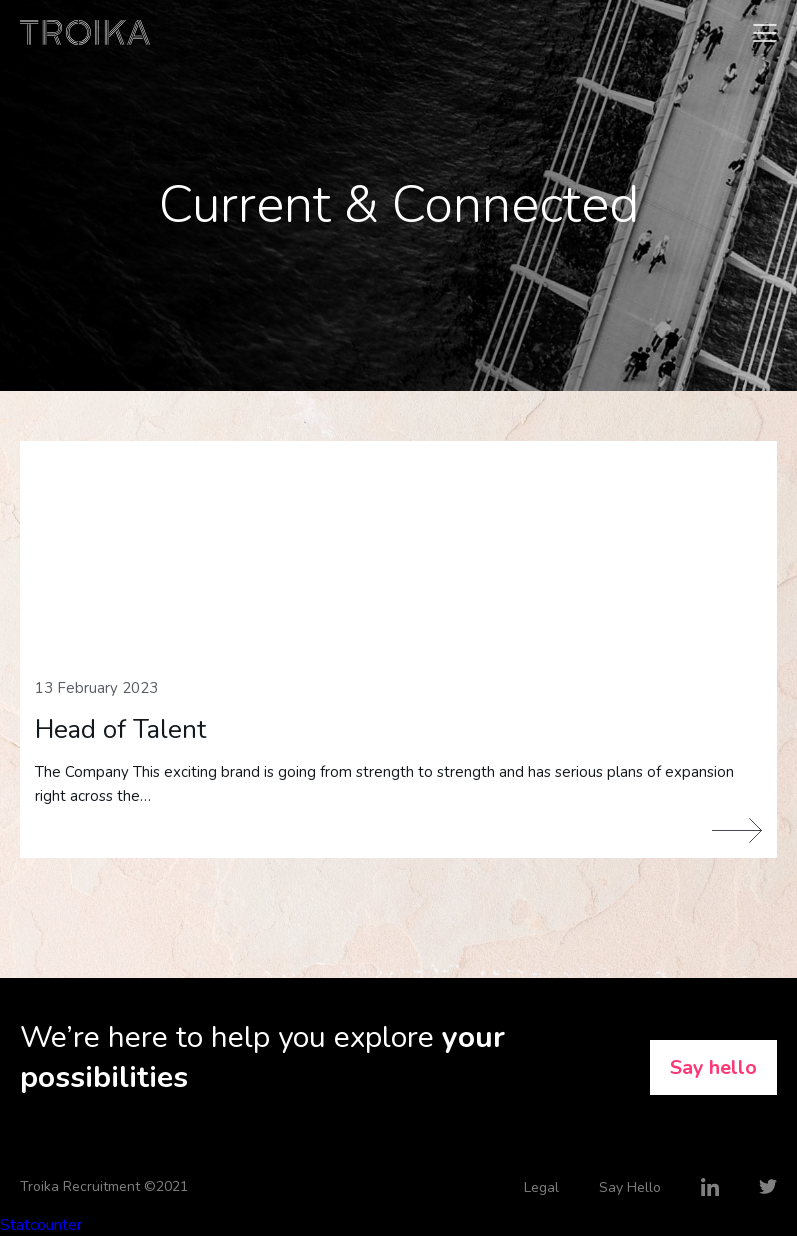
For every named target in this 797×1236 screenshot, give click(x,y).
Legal (541, 1187)
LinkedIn (710, 1187)
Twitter (768, 1187)
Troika (85, 32)
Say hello (713, 1067)
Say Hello (630, 1187)
